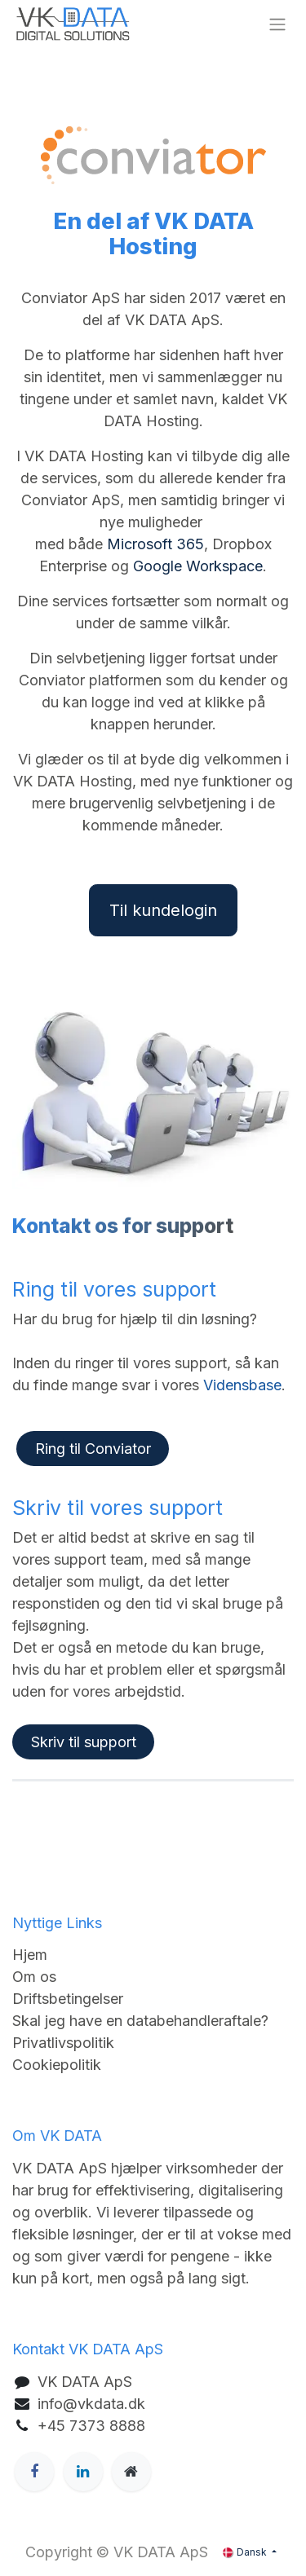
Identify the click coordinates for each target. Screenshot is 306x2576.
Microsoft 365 (155, 544)
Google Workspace (198, 566)
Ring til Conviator (93, 1448)
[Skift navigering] (277, 24)
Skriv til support (83, 1741)
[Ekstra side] (131, 2471)
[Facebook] (34, 2471)
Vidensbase (242, 1385)
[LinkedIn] (83, 2471)
